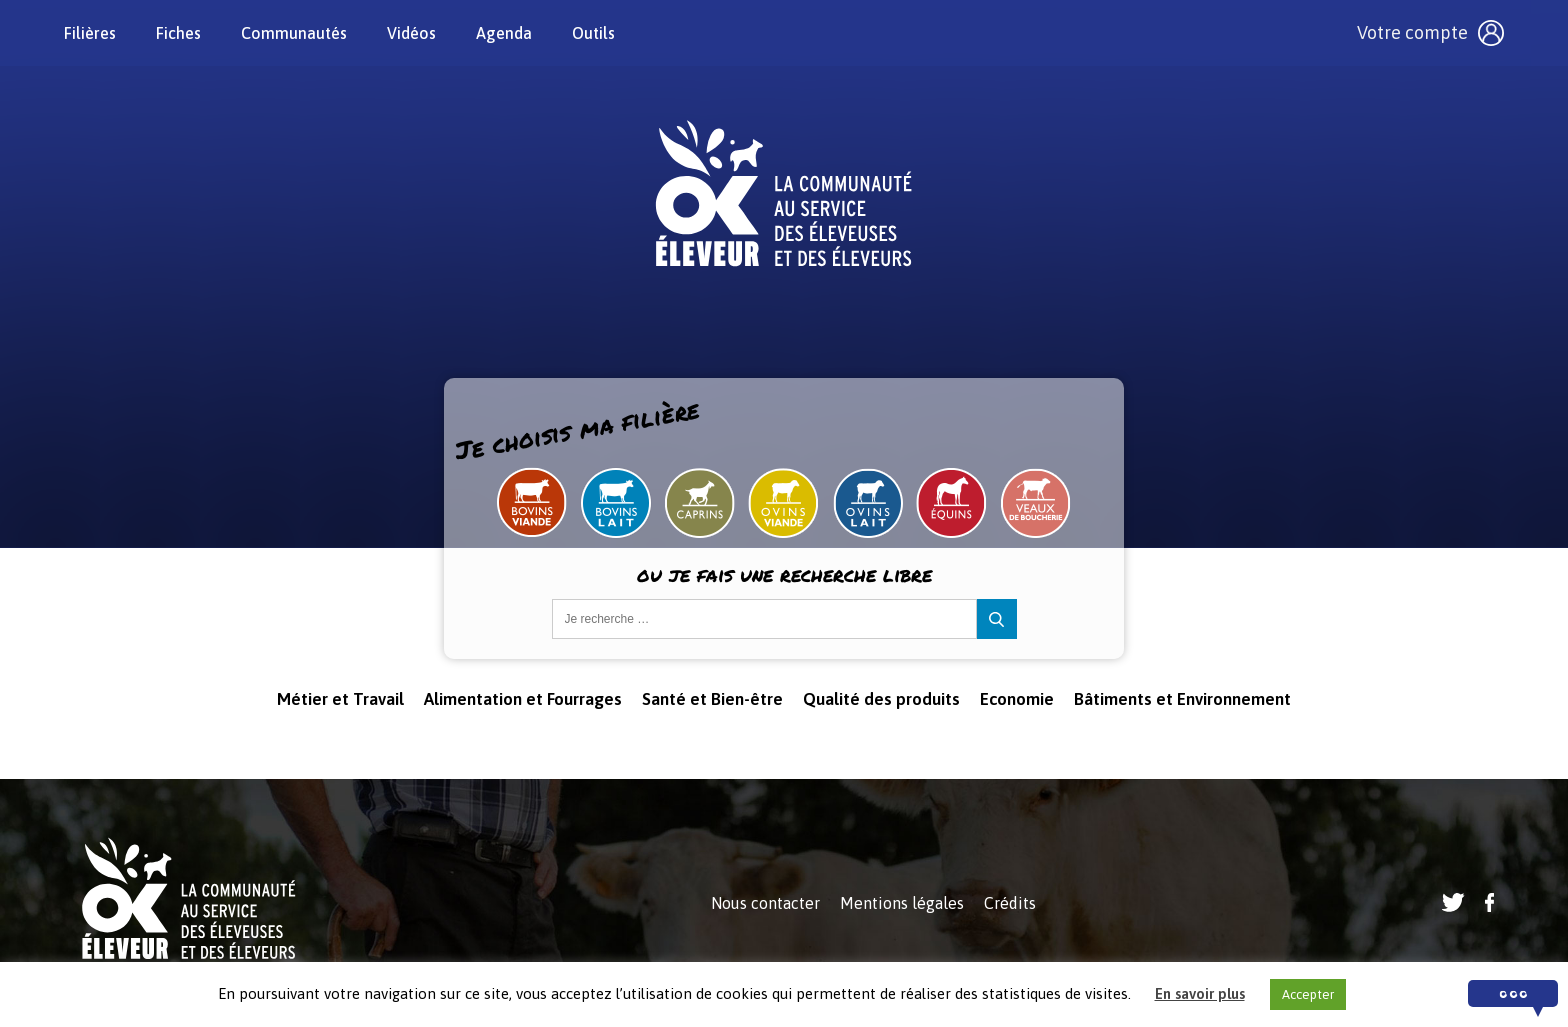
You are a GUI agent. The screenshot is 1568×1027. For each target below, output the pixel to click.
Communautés (294, 33)
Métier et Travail (340, 699)
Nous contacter (765, 903)
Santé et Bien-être (712, 699)
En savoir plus (1200, 993)
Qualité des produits (881, 699)
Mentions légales (902, 903)
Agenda (504, 33)
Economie (1017, 699)
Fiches (178, 33)
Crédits (1010, 903)
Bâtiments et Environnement (1182, 699)
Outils (593, 33)
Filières (90, 33)
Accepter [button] (1308, 994)
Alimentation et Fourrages (523, 699)
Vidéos (411, 33)
